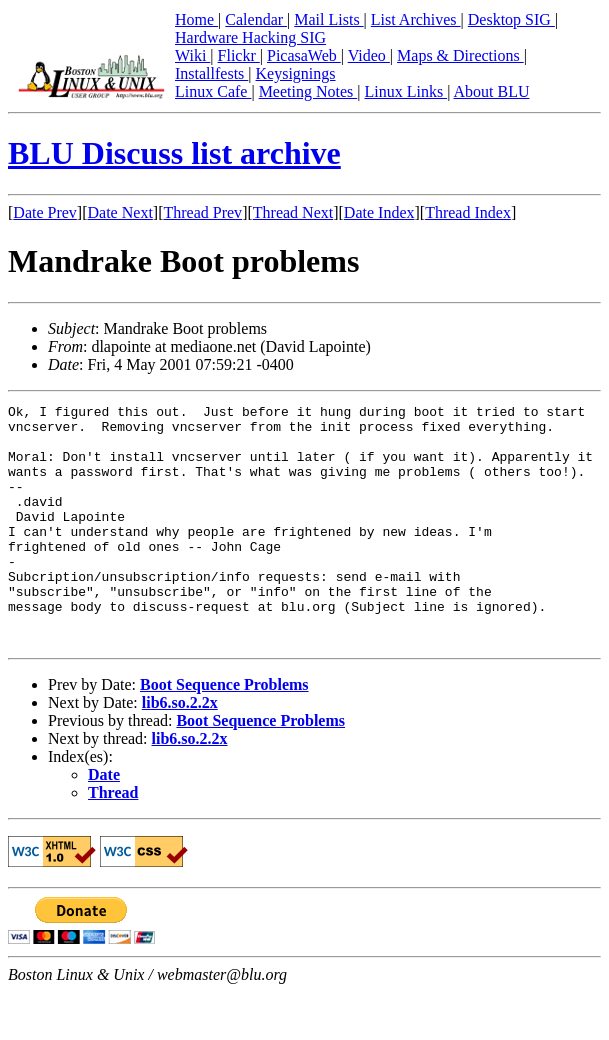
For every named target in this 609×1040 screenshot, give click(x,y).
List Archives (416, 19)
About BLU (491, 91)
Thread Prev (202, 212)
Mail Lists (328, 19)
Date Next (120, 212)
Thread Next (293, 212)
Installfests (211, 73)
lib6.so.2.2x (180, 750)
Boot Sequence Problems (224, 732)
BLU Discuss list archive (174, 153)
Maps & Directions (460, 55)
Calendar (256, 19)
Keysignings (296, 73)
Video (369, 55)
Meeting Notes (308, 91)
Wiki (192, 55)
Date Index (379, 212)
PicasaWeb (304, 55)
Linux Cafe (213, 91)
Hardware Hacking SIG (250, 37)
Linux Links (405, 91)
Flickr (239, 55)
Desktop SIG (511, 19)
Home (196, 19)
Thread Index (468, 212)
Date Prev (45, 212)
